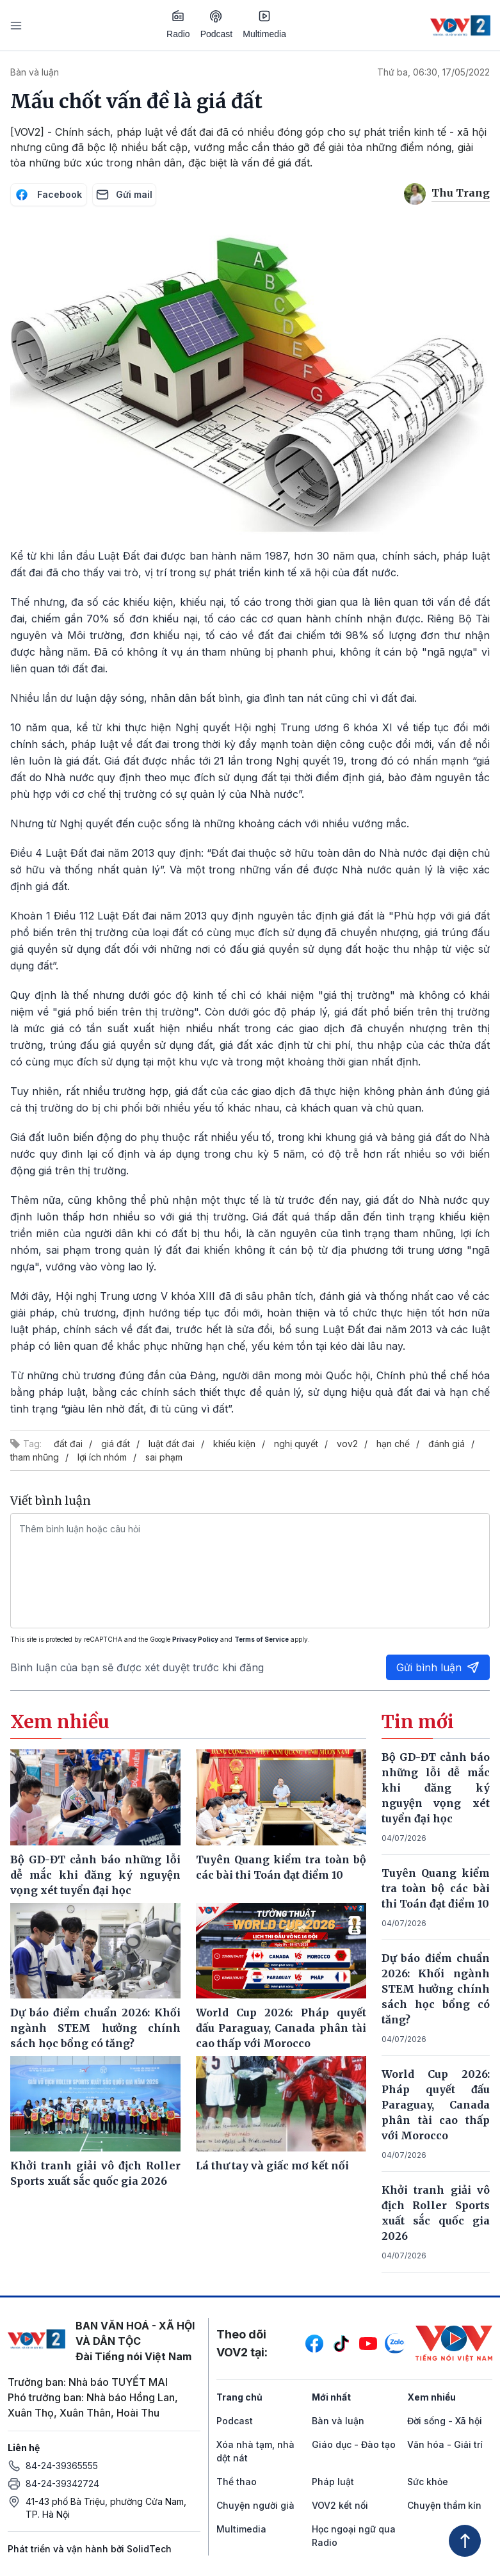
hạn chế (393, 1443)
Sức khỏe (427, 2481)
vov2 (347, 1443)
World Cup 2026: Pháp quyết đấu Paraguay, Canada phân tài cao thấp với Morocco (436, 2105)
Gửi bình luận (438, 1667)
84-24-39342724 (62, 2483)
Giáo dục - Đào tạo (354, 2444)
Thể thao (236, 2481)
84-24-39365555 (62, 2465)
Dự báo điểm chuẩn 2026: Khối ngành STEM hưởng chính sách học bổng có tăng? (436, 1989)
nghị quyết (296, 1443)
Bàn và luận (34, 72)
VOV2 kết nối (340, 2505)
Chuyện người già (255, 2505)
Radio (178, 24)
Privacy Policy (195, 1639)
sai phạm (163, 1457)
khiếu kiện (234, 1443)
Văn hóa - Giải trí (445, 2444)
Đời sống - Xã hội (444, 2420)
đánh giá (446, 1443)
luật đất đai (172, 1443)
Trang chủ (239, 2397)
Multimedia (264, 24)
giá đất (115, 1443)
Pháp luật (333, 2481)
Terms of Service (261, 1639)
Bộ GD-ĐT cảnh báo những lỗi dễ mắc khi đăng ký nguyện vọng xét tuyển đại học (436, 1788)
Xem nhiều (431, 2397)
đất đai (68, 1443)
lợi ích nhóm (102, 1457)
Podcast (216, 24)
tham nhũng (34, 1457)
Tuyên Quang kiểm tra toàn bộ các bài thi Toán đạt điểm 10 (436, 1888)
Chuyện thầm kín (444, 2505)
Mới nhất (331, 2397)
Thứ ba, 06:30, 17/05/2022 (433, 72)
